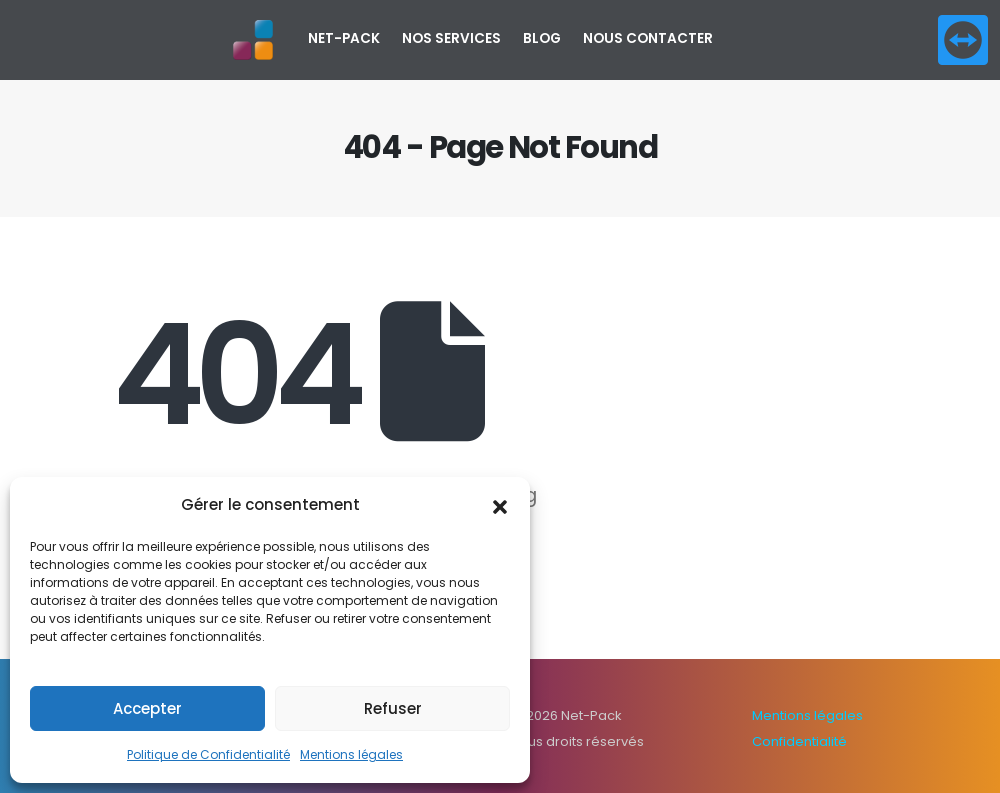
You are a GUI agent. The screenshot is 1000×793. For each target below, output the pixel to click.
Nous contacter (648, 38)
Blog (542, 38)
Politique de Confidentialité (208, 754)
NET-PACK (344, 38)
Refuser (393, 708)
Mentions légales (351, 754)
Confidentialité (799, 741)
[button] (500, 505)
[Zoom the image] (963, 28)
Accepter (147, 708)
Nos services (451, 38)
